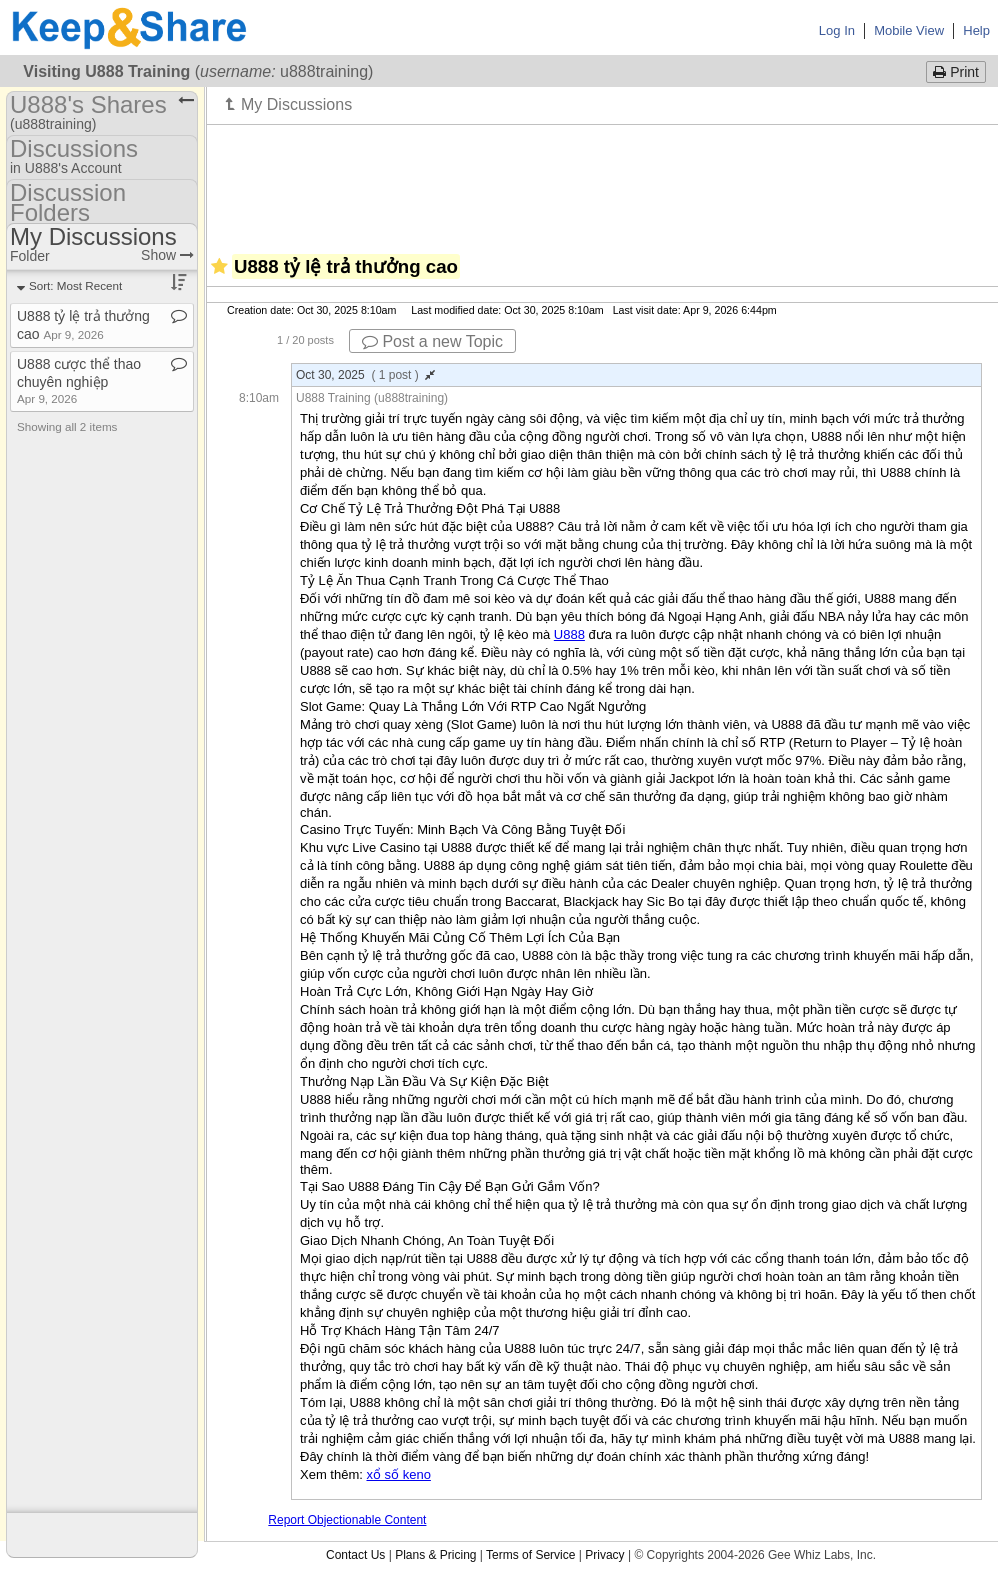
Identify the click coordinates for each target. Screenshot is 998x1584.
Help (976, 30)
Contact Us (355, 1555)
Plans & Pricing (435, 1555)
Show (167, 255)
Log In (837, 30)
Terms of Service (530, 1555)
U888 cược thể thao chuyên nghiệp (79, 380)
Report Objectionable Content (347, 1520)
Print (956, 72)
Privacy (604, 1555)
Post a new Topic (432, 341)
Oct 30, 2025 (365, 375)
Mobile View (909, 30)
